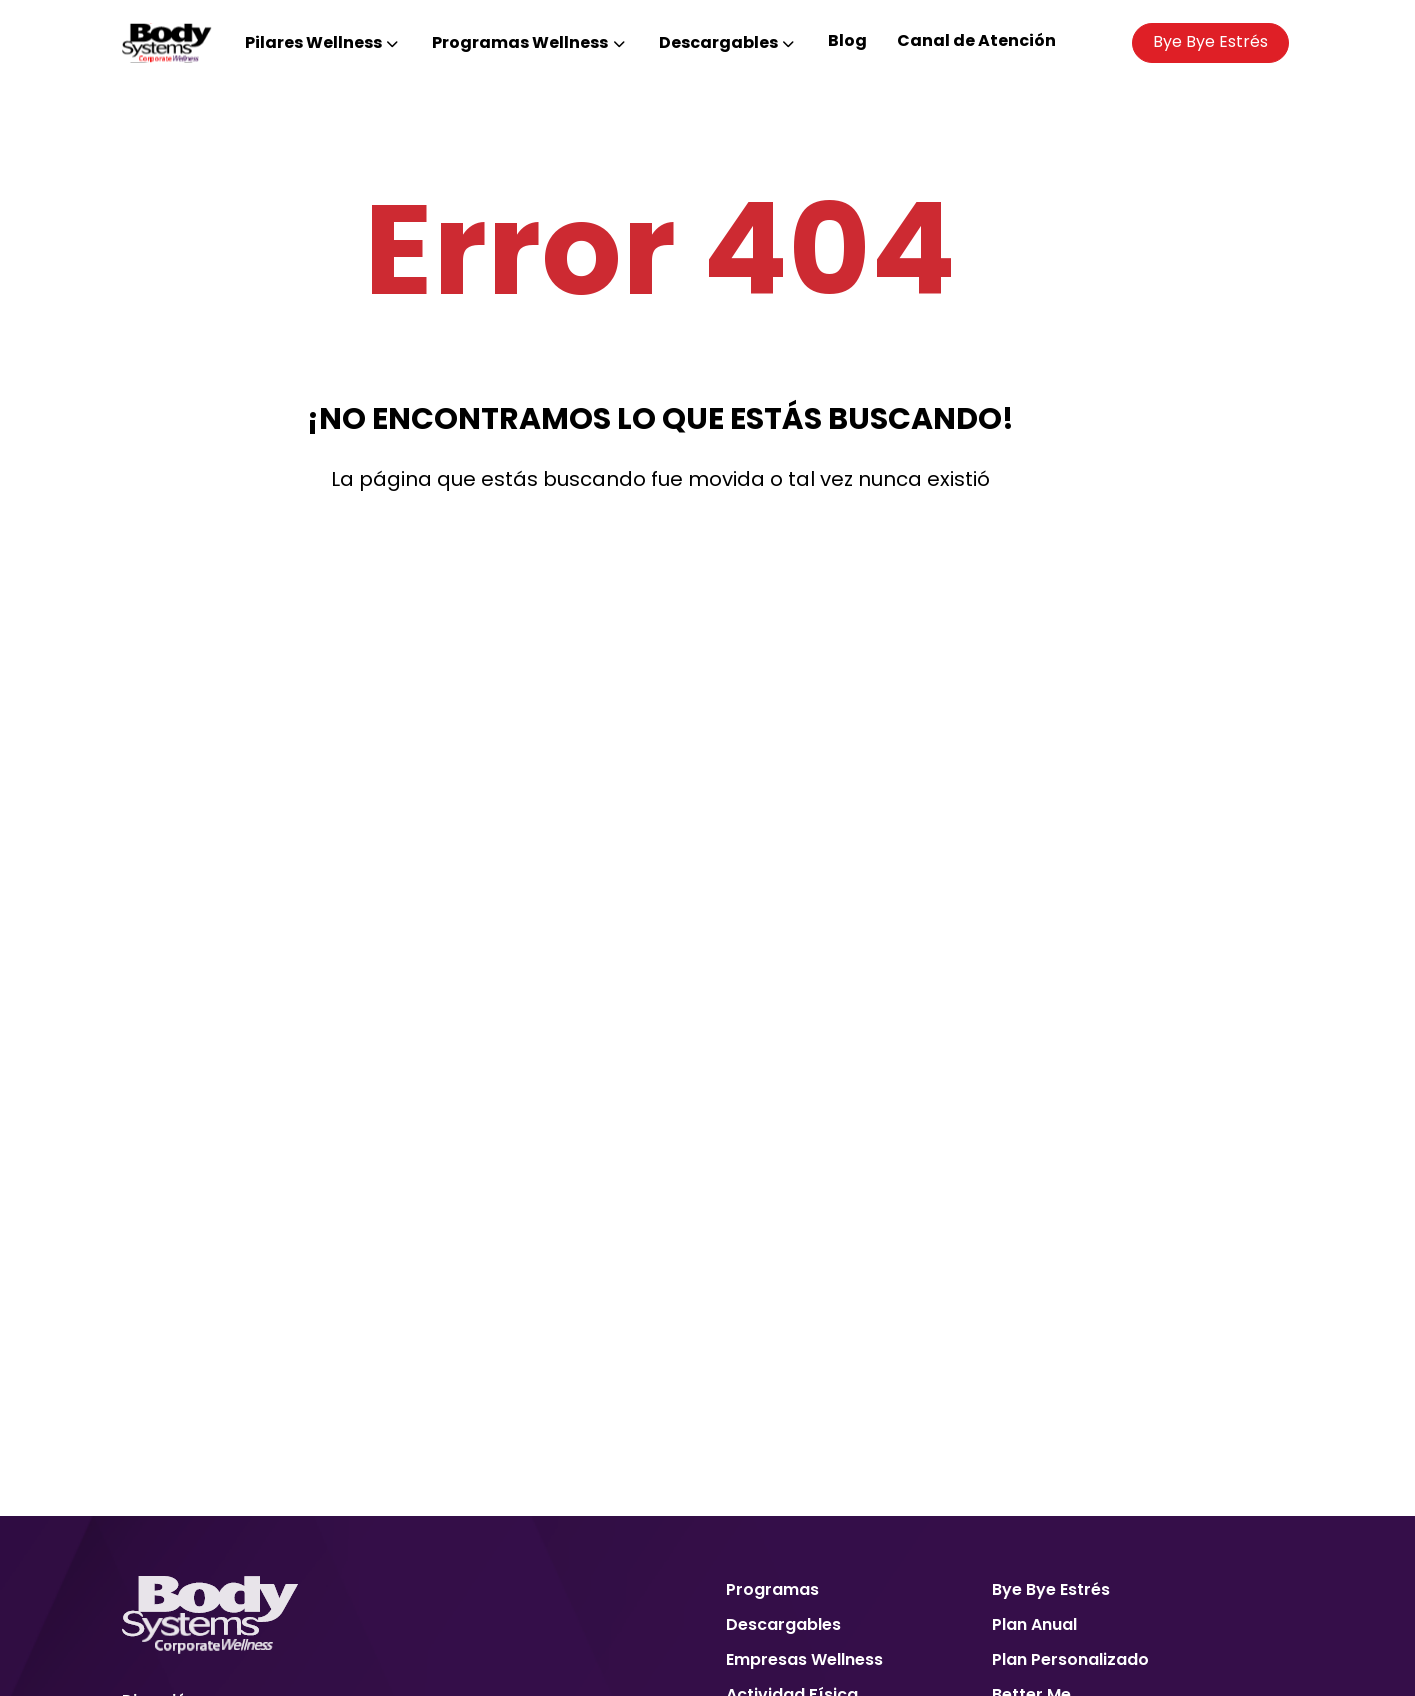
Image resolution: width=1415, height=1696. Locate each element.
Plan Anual (1034, 1624)
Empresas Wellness (804, 1659)
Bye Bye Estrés (1210, 41)
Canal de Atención (976, 40)
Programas (772, 1589)
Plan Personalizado (1070, 1659)
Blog (847, 40)
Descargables (783, 1624)
